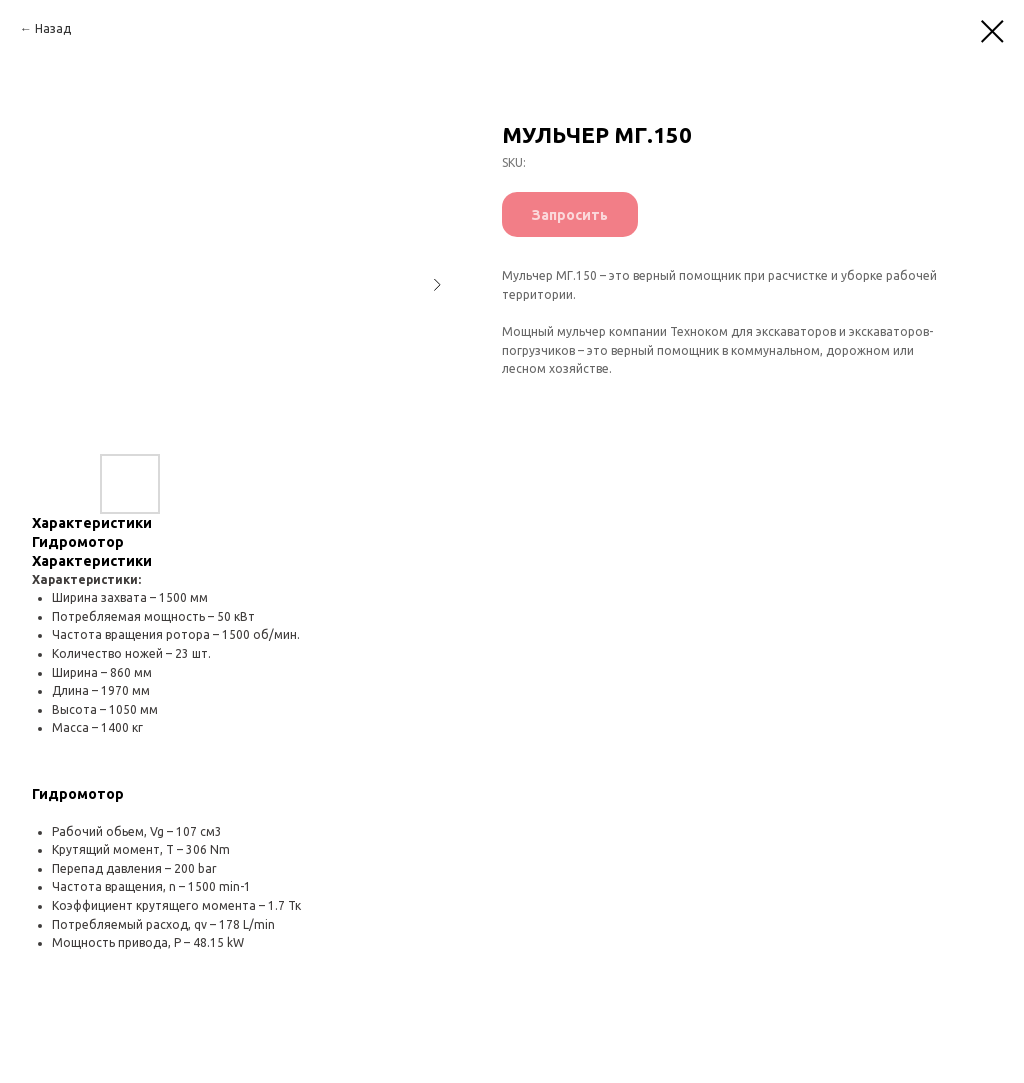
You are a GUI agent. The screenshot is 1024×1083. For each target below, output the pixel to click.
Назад (53, 28)
